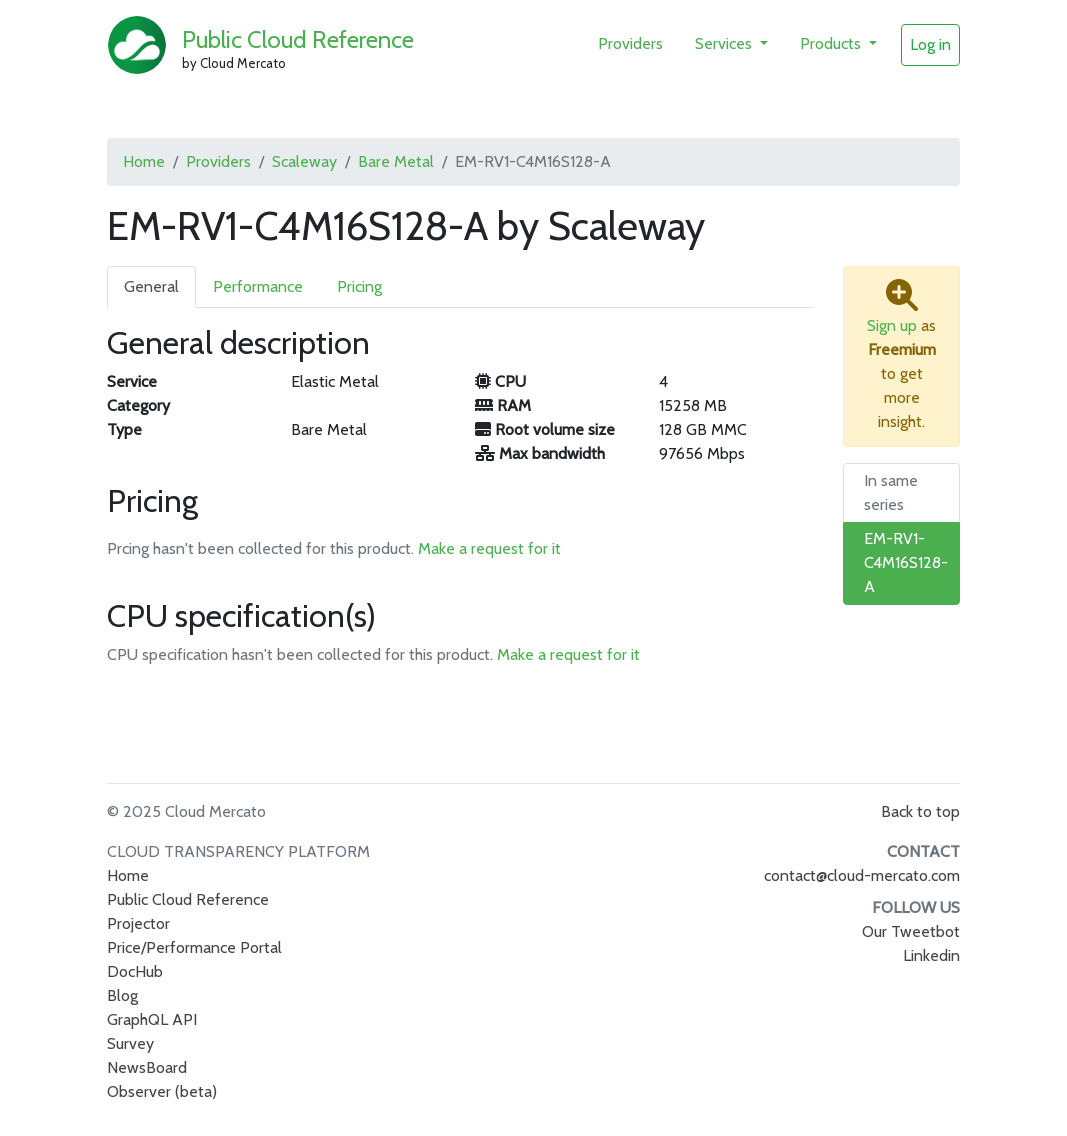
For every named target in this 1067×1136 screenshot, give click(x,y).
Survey (130, 1043)
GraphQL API (152, 1019)
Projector (138, 923)
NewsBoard (147, 1067)
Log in (930, 44)
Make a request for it (489, 548)
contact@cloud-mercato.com (862, 875)
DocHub (135, 971)
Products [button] (832, 43)
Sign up (892, 325)
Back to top (920, 811)
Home (144, 161)
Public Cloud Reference (298, 39)
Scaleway (304, 161)
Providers (630, 43)
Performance (258, 286)
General (151, 286)
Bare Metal (396, 161)
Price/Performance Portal (194, 947)
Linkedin (931, 955)
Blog (122, 995)
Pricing (359, 286)
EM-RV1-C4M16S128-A (906, 562)
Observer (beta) (162, 1091)
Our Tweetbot (911, 931)
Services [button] (725, 43)
